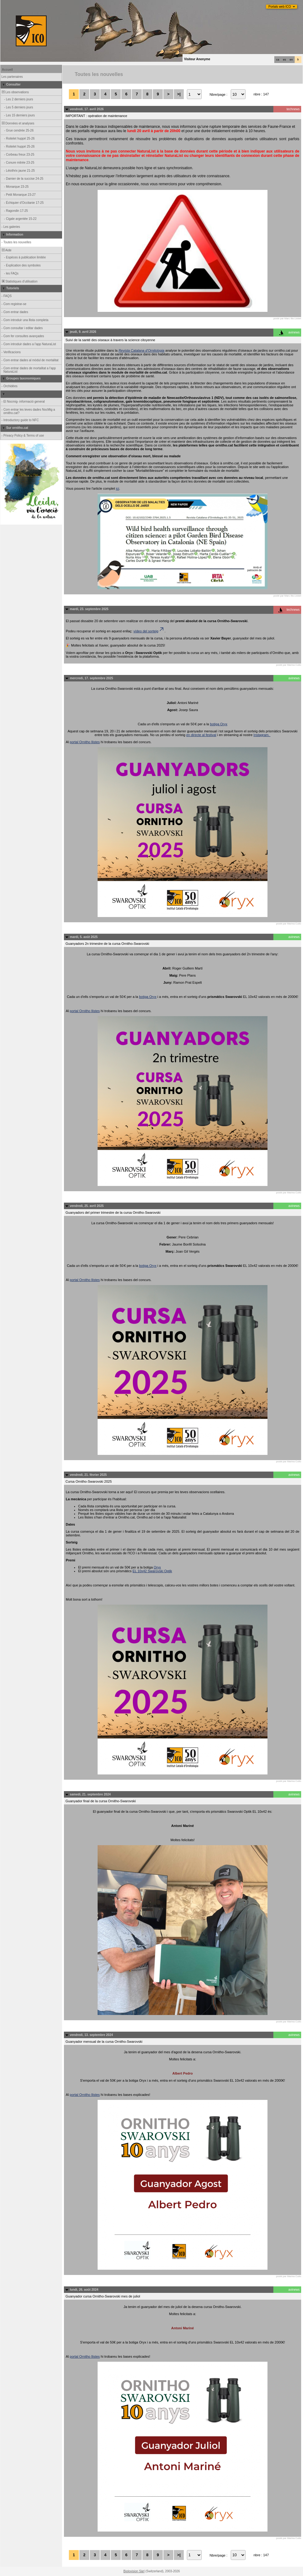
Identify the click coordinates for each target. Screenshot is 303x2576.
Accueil (7, 69)
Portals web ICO (279, 6)
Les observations (15, 92)
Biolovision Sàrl (134, 2571)
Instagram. (262, 735)
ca (277, 59)
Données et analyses (17, 123)
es (284, 59)
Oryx (157, 1567)
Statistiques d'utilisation (19, 281)
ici (117, 488)
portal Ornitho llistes (85, 742)
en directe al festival (201, 735)
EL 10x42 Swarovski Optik (152, 1571)
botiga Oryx (218, 724)
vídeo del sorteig (149, 631)
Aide (6, 250)
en (291, 59)
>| (178, 94)
